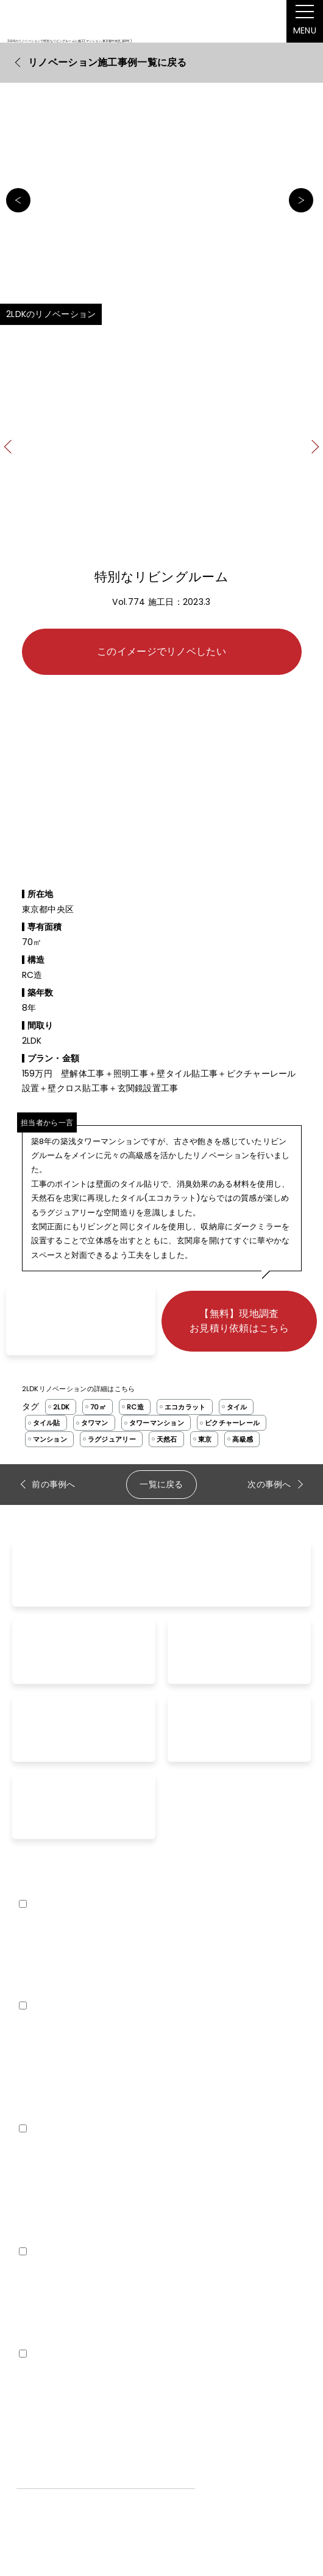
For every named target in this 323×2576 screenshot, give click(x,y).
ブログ (29, 2295)
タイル (237, 1407)
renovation (43, 2026)
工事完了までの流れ (55, 2112)
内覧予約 (33, 2235)
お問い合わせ (42, 2172)
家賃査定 (33, 2214)
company (38, 2374)
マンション (50, 1439)
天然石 (167, 1439)
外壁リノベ (38, 1989)
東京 (205, 1439)
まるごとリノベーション (64, 1947)
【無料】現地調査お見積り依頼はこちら (239, 1321)
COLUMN (35, 2272)
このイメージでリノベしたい (161, 651)
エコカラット (185, 1407)
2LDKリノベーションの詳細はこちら (78, 1389)
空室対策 (33, 2316)
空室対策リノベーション (64, 2337)
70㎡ (98, 1407)
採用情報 (33, 2418)
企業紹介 (33, 2397)
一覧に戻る (161, 1484)
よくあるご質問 (46, 2070)
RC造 (135, 1407)
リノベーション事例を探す (68, 2049)
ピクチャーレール (232, 1423)
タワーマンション (156, 1423)
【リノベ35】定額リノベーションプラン (95, 1968)
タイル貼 (46, 1423)
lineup (29, 1924)
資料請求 (33, 2193)
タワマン (94, 1423)
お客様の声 (38, 2091)
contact (38, 2149)
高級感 (242, 1439)
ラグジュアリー (112, 1439)
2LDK (61, 1407)
